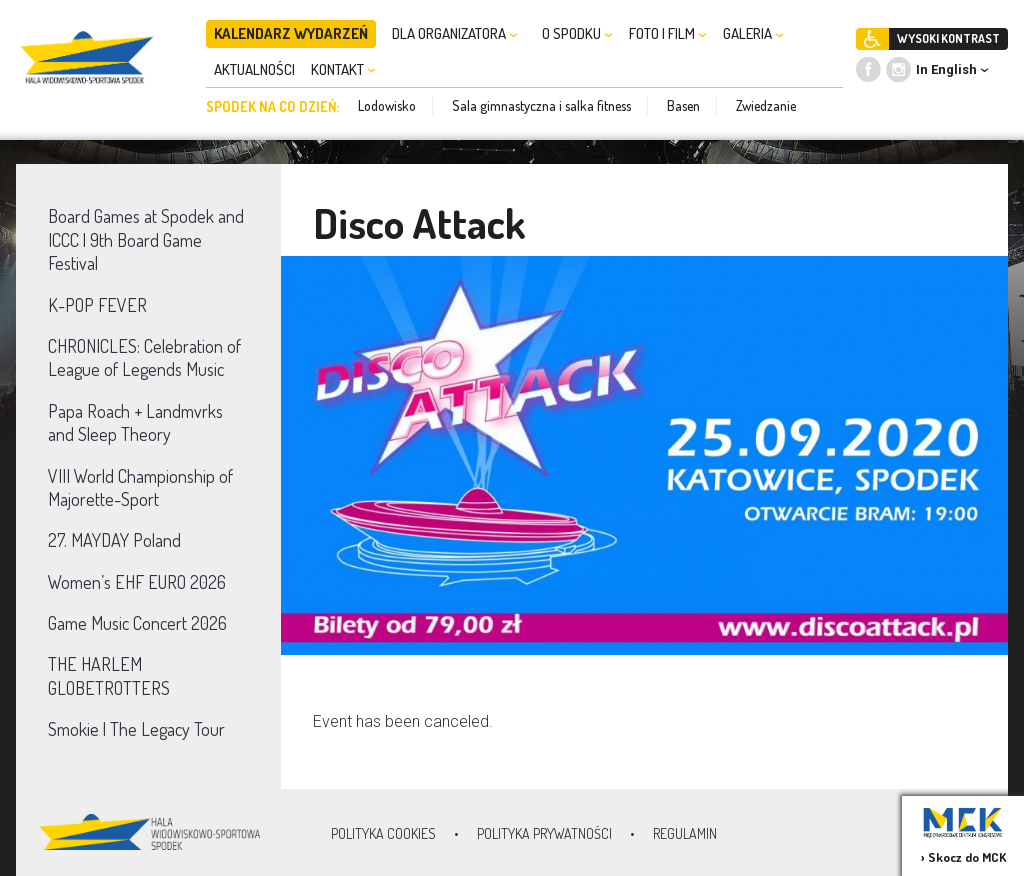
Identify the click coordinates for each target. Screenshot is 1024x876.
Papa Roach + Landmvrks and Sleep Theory (135, 422)
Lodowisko (387, 105)
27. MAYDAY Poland (114, 540)
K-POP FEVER (97, 305)
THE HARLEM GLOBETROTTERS (109, 675)
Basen (683, 105)
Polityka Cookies (383, 833)
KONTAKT (343, 69)
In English (946, 69)
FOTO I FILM (668, 33)
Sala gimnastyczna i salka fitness (541, 105)
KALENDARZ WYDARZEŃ (291, 33)
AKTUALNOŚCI (254, 69)
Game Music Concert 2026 (137, 623)
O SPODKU (577, 33)
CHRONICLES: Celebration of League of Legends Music (144, 357)
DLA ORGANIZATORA (455, 33)
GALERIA (753, 33)
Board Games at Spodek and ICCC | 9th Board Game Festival (146, 239)
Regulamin (685, 833)
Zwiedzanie (766, 105)
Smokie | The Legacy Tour (136, 729)
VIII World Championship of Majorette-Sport (140, 487)
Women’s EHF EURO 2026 (137, 582)
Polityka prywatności (544, 833)
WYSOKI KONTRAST (948, 38)
